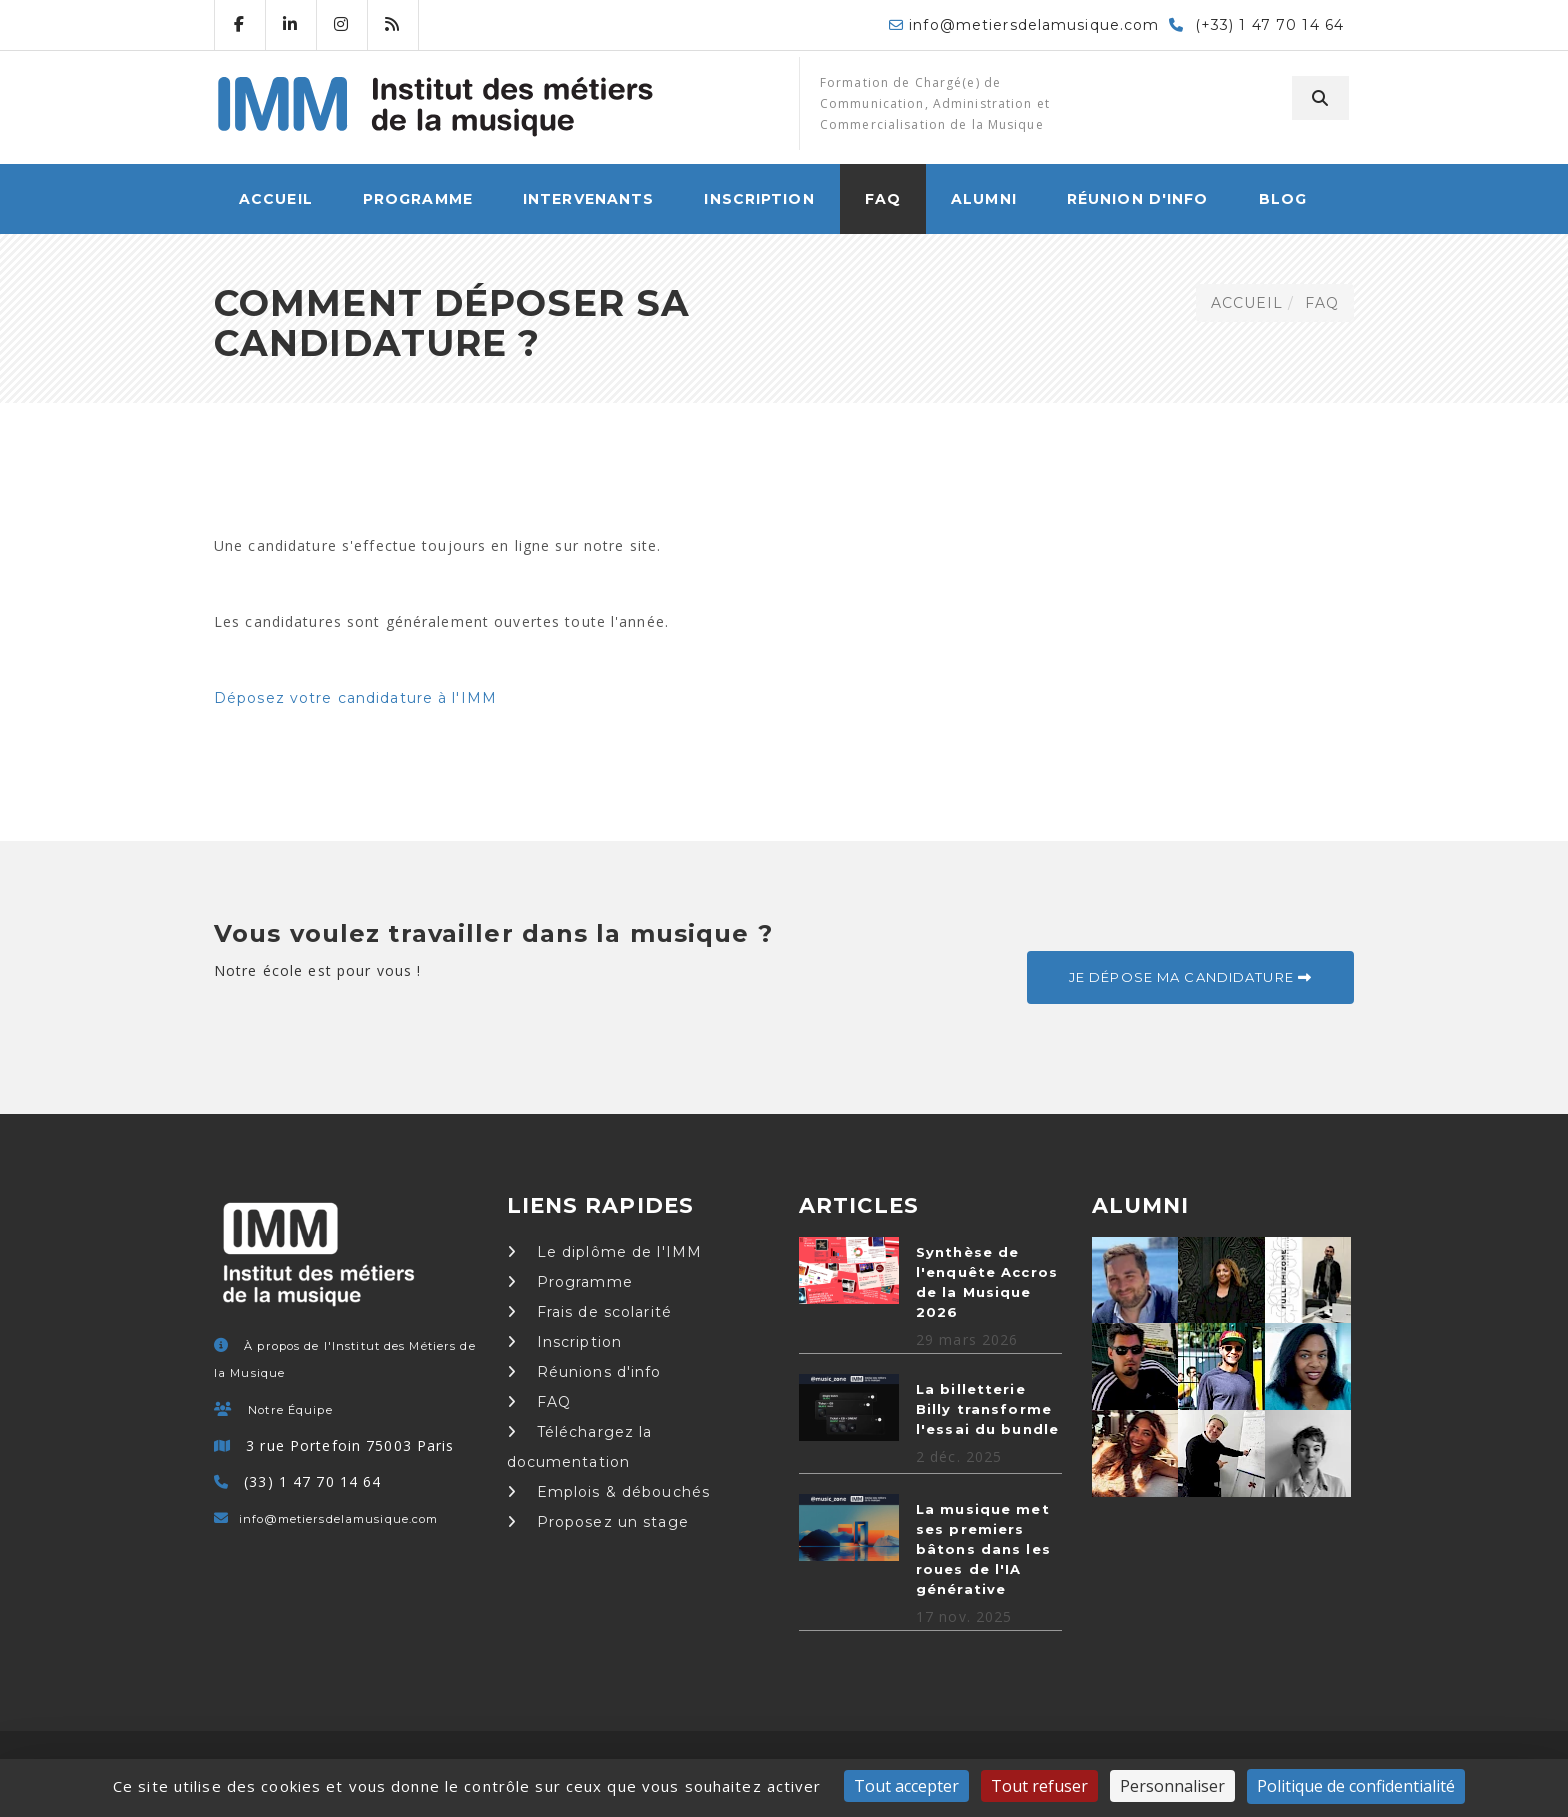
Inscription (759, 199)
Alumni (984, 199)
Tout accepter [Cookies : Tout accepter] (906, 1786)
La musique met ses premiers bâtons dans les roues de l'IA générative (983, 1549)
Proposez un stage (598, 1522)
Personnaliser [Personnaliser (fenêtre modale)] (1172, 1786)
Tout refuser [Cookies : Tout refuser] (1039, 1786)
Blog (1283, 199)
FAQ (883, 199)
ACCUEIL (276, 199)
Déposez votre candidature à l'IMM (355, 698)
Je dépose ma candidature (1190, 977)
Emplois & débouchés (609, 1492)
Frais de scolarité (589, 1312)
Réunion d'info (1138, 199)
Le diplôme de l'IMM (605, 1252)
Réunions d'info (584, 1372)
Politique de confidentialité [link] (1356, 1786)
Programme (418, 199)
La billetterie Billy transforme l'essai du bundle (987, 1409)
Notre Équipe (290, 1410)
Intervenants (588, 199)
